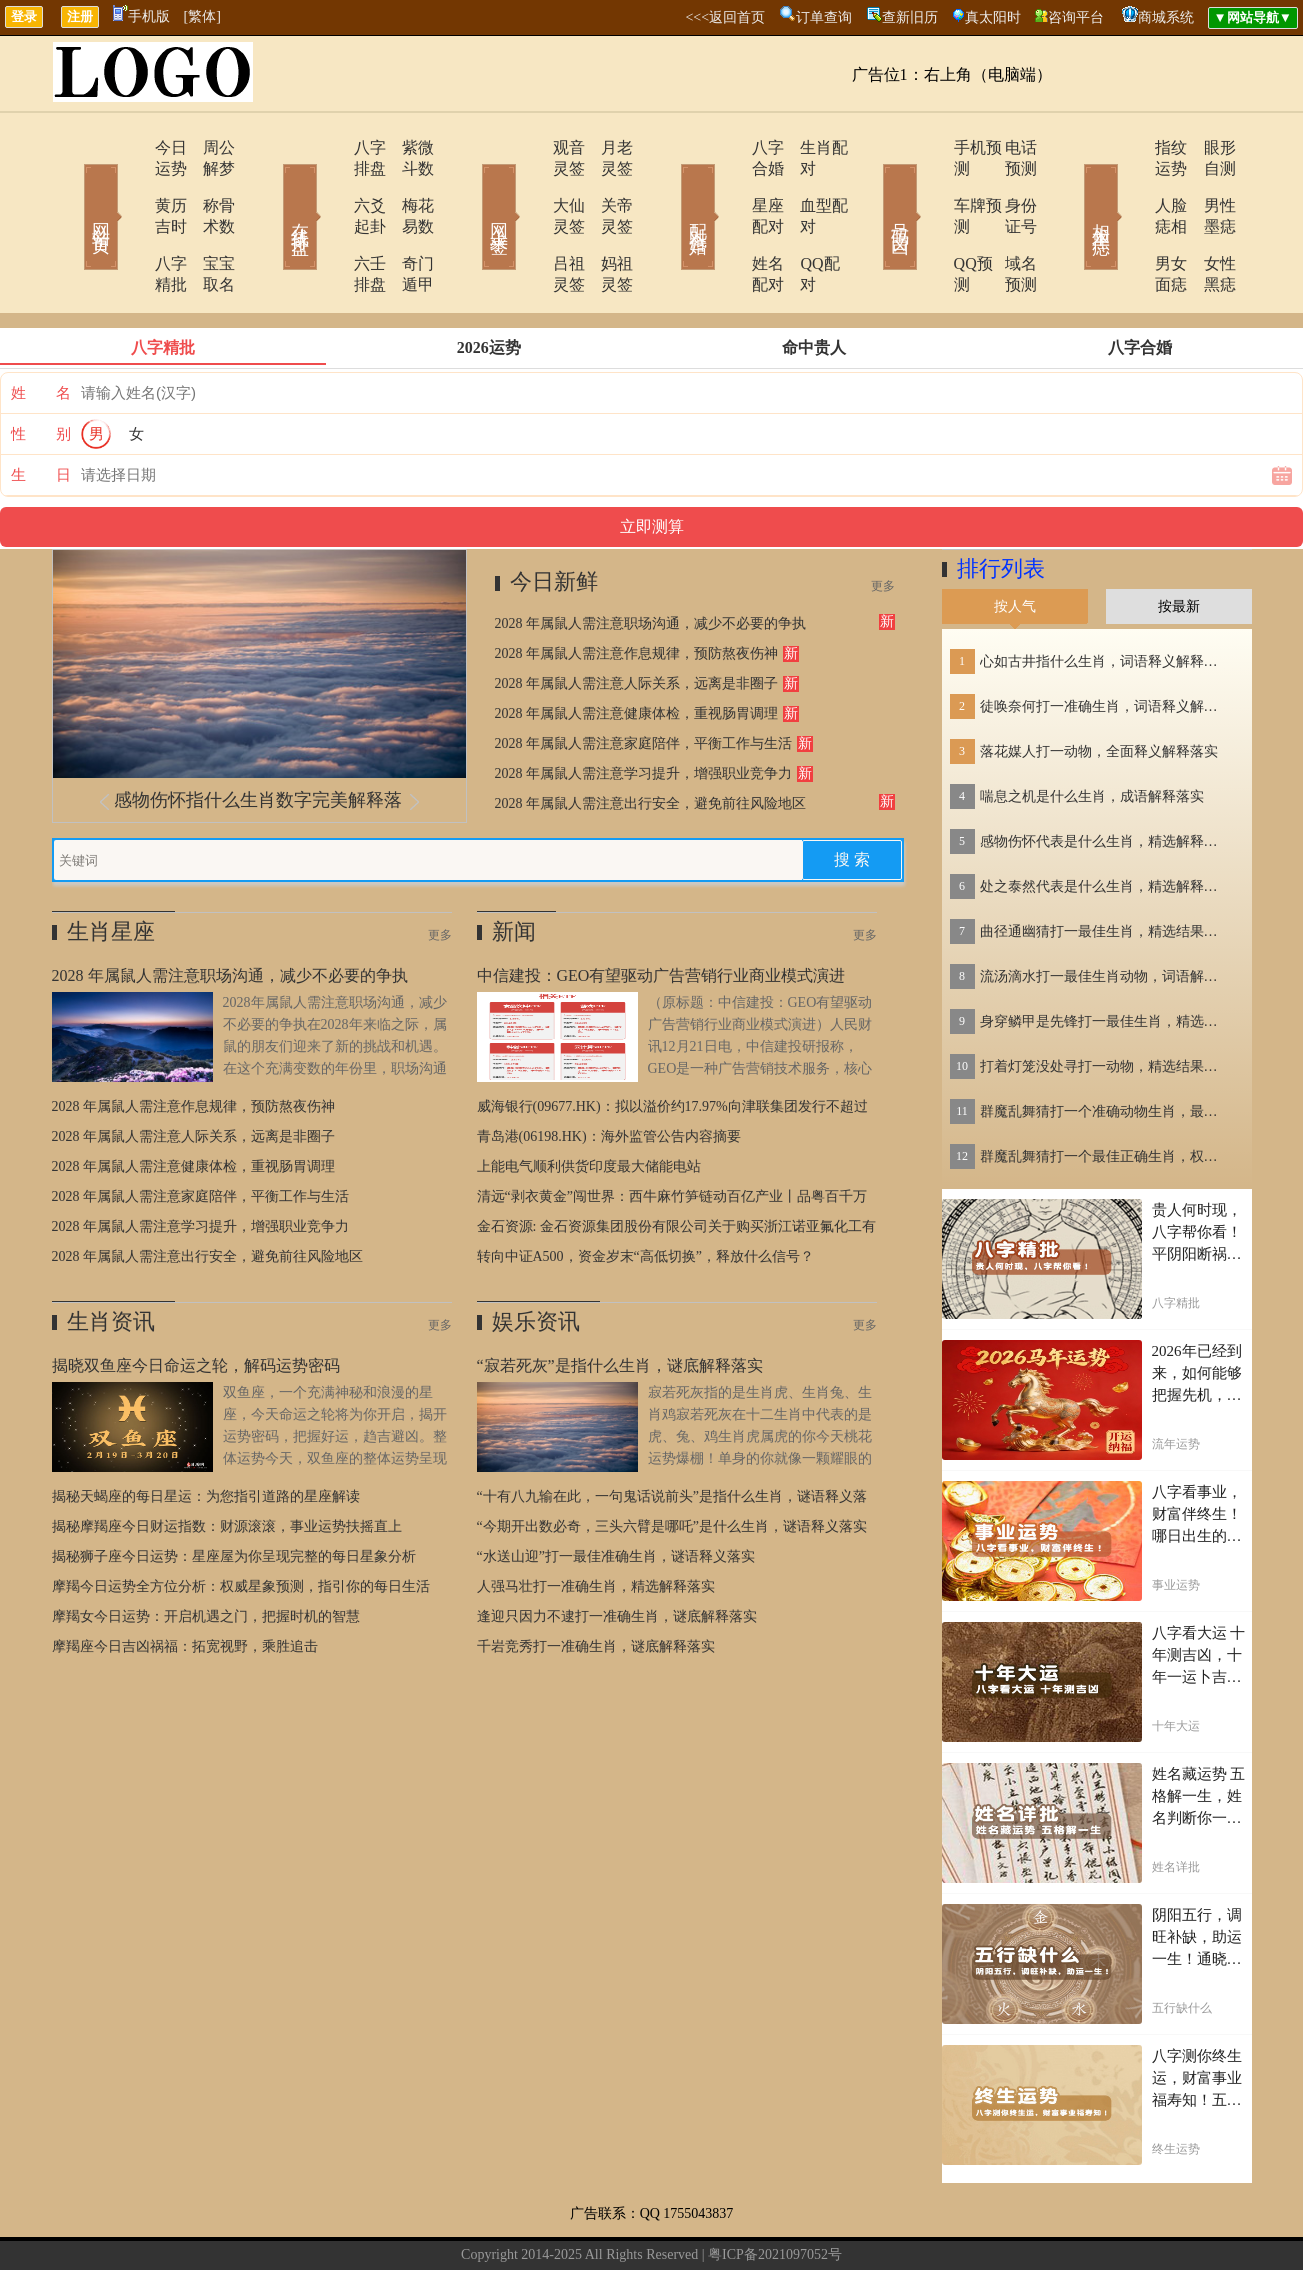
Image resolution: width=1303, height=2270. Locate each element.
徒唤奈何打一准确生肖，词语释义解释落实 (1105, 643)
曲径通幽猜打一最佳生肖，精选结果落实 (1105, 868)
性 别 (41, 371)
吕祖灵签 (529, 221)
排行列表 (1001, 505)
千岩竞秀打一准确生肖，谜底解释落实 (596, 1583)
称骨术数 (207, 184)
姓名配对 (729, 221)
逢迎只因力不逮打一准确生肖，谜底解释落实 (617, 1553)
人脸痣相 (1129, 184)
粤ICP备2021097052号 (775, 2191)
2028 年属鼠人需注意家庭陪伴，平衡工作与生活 (644, 680)
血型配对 (807, 184)
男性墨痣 (1207, 184)
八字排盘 (329, 147)
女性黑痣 (1207, 221)
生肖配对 (807, 147)
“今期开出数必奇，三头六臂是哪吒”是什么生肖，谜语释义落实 (672, 1463)
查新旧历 (910, 17)
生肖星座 (111, 868)
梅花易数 (407, 184)
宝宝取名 (207, 221)
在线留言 (615, 2223)
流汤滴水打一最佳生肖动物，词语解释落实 (1105, 913)
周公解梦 (207, 147)
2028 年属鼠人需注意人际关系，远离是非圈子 (637, 620)
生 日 (41, 412)
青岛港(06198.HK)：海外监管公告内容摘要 (609, 1073)
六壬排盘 (329, 221)
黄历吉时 (129, 184)
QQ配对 (802, 221)
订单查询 (824, 17)
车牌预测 (929, 184)
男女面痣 (1129, 221)
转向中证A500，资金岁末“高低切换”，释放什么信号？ (646, 1193)
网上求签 (472, 188)
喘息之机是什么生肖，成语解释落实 (1092, 733)
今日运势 (129, 147)
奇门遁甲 (407, 221)
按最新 (1179, 543)
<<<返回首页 (725, 17)
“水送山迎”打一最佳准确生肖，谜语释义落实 (616, 1493)
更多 (883, 523)
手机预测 (929, 147)
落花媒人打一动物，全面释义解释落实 (1099, 688)
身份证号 (1007, 184)
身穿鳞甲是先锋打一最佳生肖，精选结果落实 (1105, 958)
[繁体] (202, 16)
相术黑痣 (1072, 188)
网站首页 (72, 188)
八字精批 (129, 221)
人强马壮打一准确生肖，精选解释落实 (596, 1523)
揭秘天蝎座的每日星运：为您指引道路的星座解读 (206, 1433)
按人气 (1015, 543)
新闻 (514, 868)
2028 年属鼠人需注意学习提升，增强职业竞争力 (644, 710)
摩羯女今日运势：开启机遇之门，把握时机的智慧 (206, 1553)
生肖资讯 (111, 1258)
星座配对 (729, 184)
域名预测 (1007, 221)
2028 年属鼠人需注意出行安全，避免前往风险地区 (651, 740)
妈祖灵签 (607, 221)
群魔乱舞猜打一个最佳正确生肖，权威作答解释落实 (1105, 1093)
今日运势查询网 (776, 2223)
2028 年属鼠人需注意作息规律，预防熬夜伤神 (637, 590)
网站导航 (685, 2223)
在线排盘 (272, 188)
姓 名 (41, 330)
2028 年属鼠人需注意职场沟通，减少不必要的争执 (651, 560)
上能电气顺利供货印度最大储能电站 (589, 1103)
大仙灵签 (529, 184)
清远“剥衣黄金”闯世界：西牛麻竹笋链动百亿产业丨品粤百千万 (672, 1133)
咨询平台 (1076, 17)
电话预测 (1007, 147)
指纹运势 (1129, 147)
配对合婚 (672, 188)
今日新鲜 (554, 518)
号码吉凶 (872, 188)
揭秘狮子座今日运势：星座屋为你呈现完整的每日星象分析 (234, 1493)
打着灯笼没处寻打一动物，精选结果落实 (1105, 1003)
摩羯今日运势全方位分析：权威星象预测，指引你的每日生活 (241, 1523)
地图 (842, 2223)
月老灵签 (607, 147)
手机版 (141, 16)
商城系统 (1166, 17)
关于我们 (475, 2223)
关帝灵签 (607, 184)
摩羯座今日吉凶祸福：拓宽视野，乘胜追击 (185, 1583)
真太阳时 (993, 17)
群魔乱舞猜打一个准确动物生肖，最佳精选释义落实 (1105, 1048)
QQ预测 (924, 221)
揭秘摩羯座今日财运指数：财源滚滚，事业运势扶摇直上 (227, 1463)
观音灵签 (529, 147)
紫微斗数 (407, 147)
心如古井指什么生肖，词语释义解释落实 (1105, 598)
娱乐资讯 (536, 1258)
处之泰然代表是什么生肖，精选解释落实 (1105, 823)
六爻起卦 (329, 184)
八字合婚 (729, 147)
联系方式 (545, 2223)
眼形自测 (1207, 147)
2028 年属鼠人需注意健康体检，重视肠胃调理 (637, 650)
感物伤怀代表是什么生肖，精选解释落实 (1105, 778)
